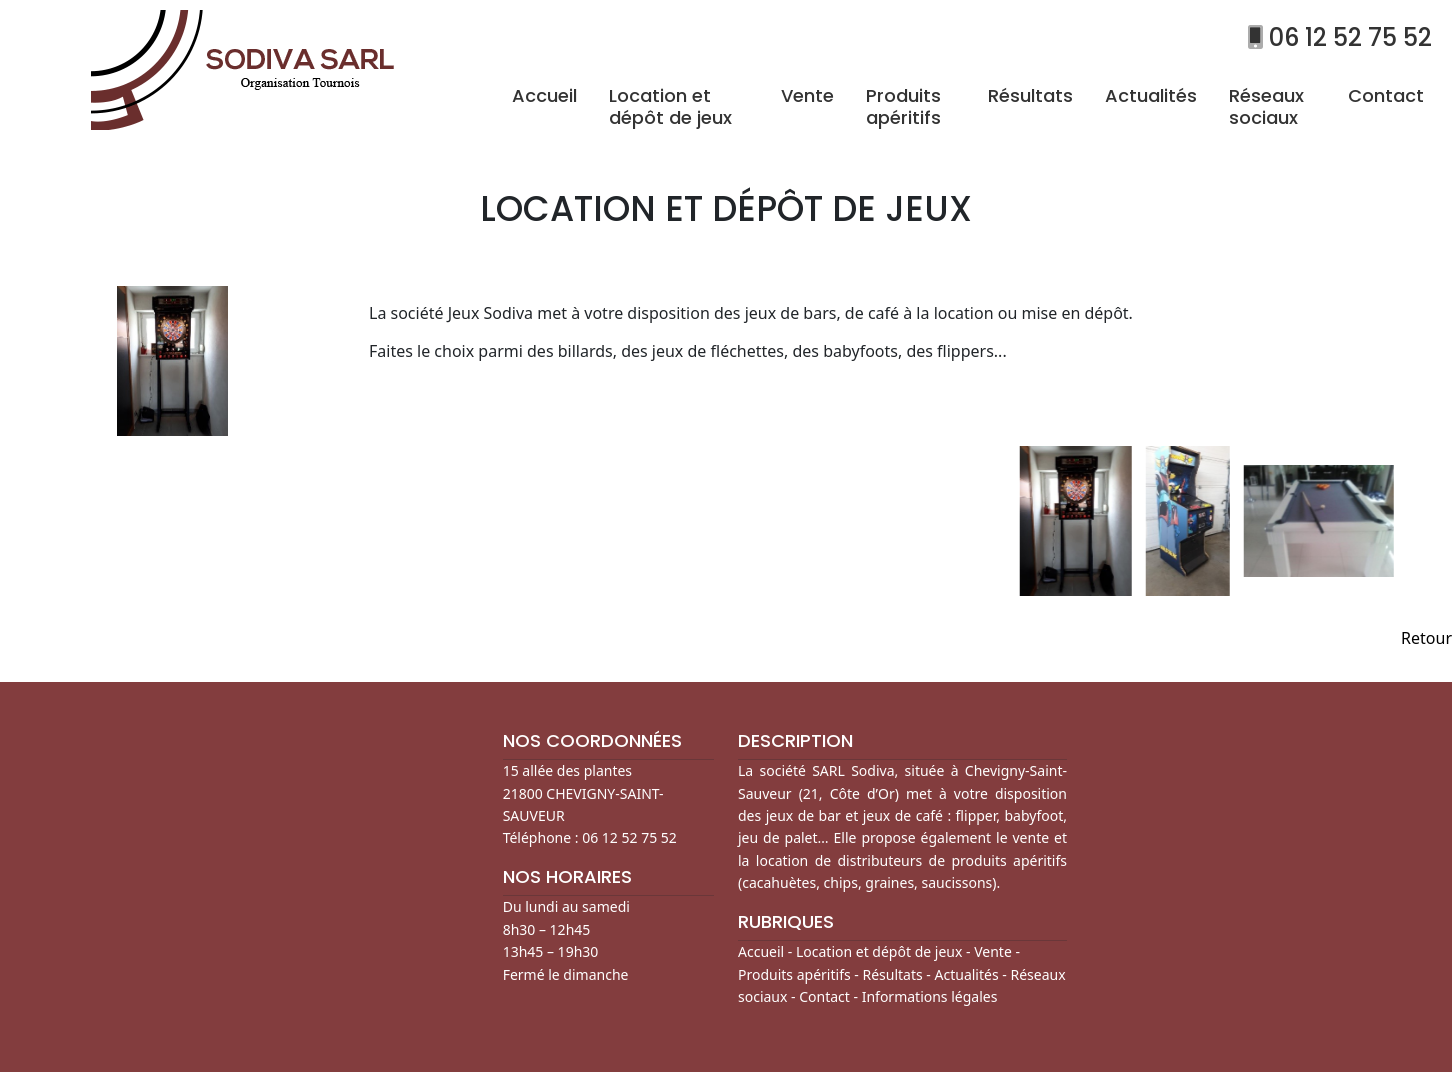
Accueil (544, 95)
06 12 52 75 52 (1340, 37)
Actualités (1151, 95)
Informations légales (930, 996)
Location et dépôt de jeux (670, 106)
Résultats (1030, 95)
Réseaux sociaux (1266, 106)
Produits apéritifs (903, 106)
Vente (807, 95)
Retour (1426, 638)
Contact (1386, 95)
